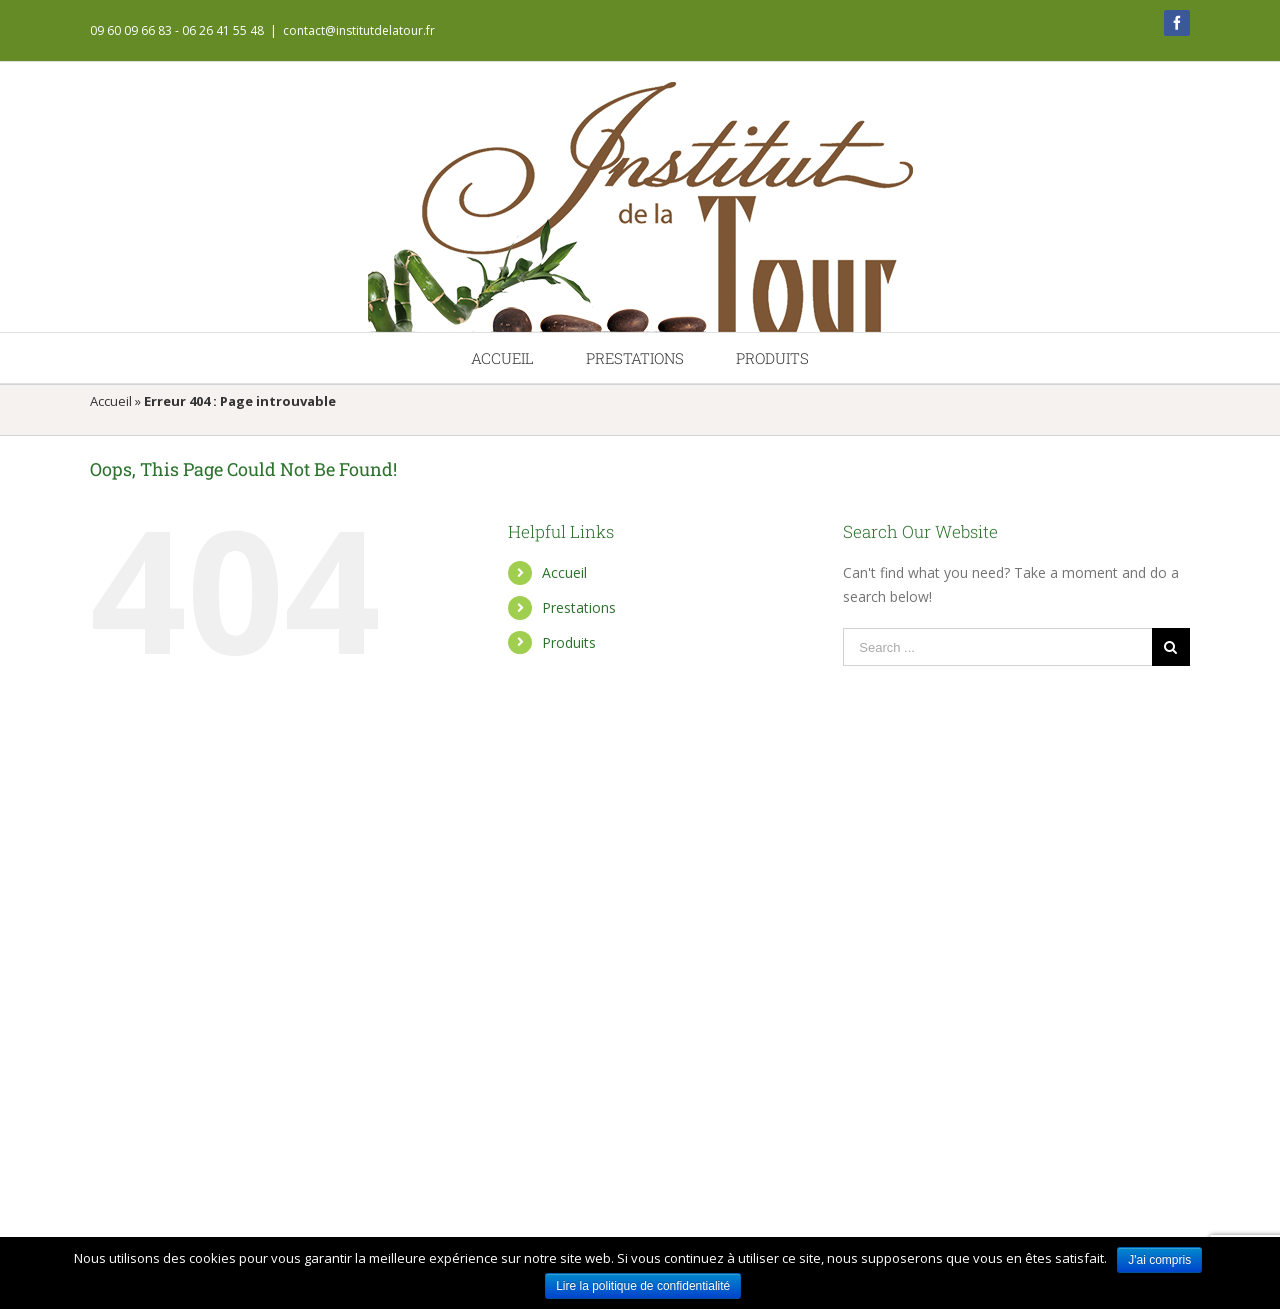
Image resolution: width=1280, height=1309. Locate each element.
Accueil (111, 401)
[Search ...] (997, 647)
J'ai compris (1159, 1260)
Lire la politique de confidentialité (643, 1286)
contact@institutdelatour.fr (359, 30)
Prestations (579, 607)
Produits (569, 642)
